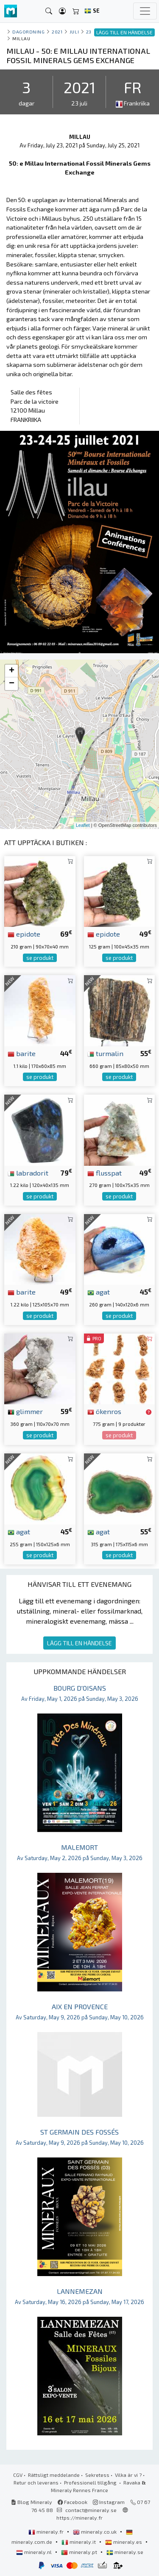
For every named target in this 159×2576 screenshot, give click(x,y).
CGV (17, 2475)
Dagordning (28, 31)
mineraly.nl (34, 2552)
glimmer (25, 1411)
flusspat (104, 1172)
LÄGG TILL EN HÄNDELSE (79, 1643)
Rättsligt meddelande (54, 2475)
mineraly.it (79, 2542)
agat (98, 1291)
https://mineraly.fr (79, 2518)
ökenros (104, 1411)
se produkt (39, 957)
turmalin (105, 1053)
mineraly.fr (46, 2531)
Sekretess (97, 2475)
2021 (57, 31)
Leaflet (83, 825)
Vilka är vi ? (128, 2475)
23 (89, 31)
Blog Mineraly (31, 2502)
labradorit (28, 1172)
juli (74, 31)
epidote (24, 933)
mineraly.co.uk (95, 2531)
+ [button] (11, 671)
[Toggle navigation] (145, 11)
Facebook (72, 2502)
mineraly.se (124, 2552)
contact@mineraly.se (91, 2510)
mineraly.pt (79, 2552)
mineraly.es (124, 2542)
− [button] (11, 683)
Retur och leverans (36, 2482)
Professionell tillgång (91, 2482)
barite (22, 1053)
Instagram (109, 2502)
